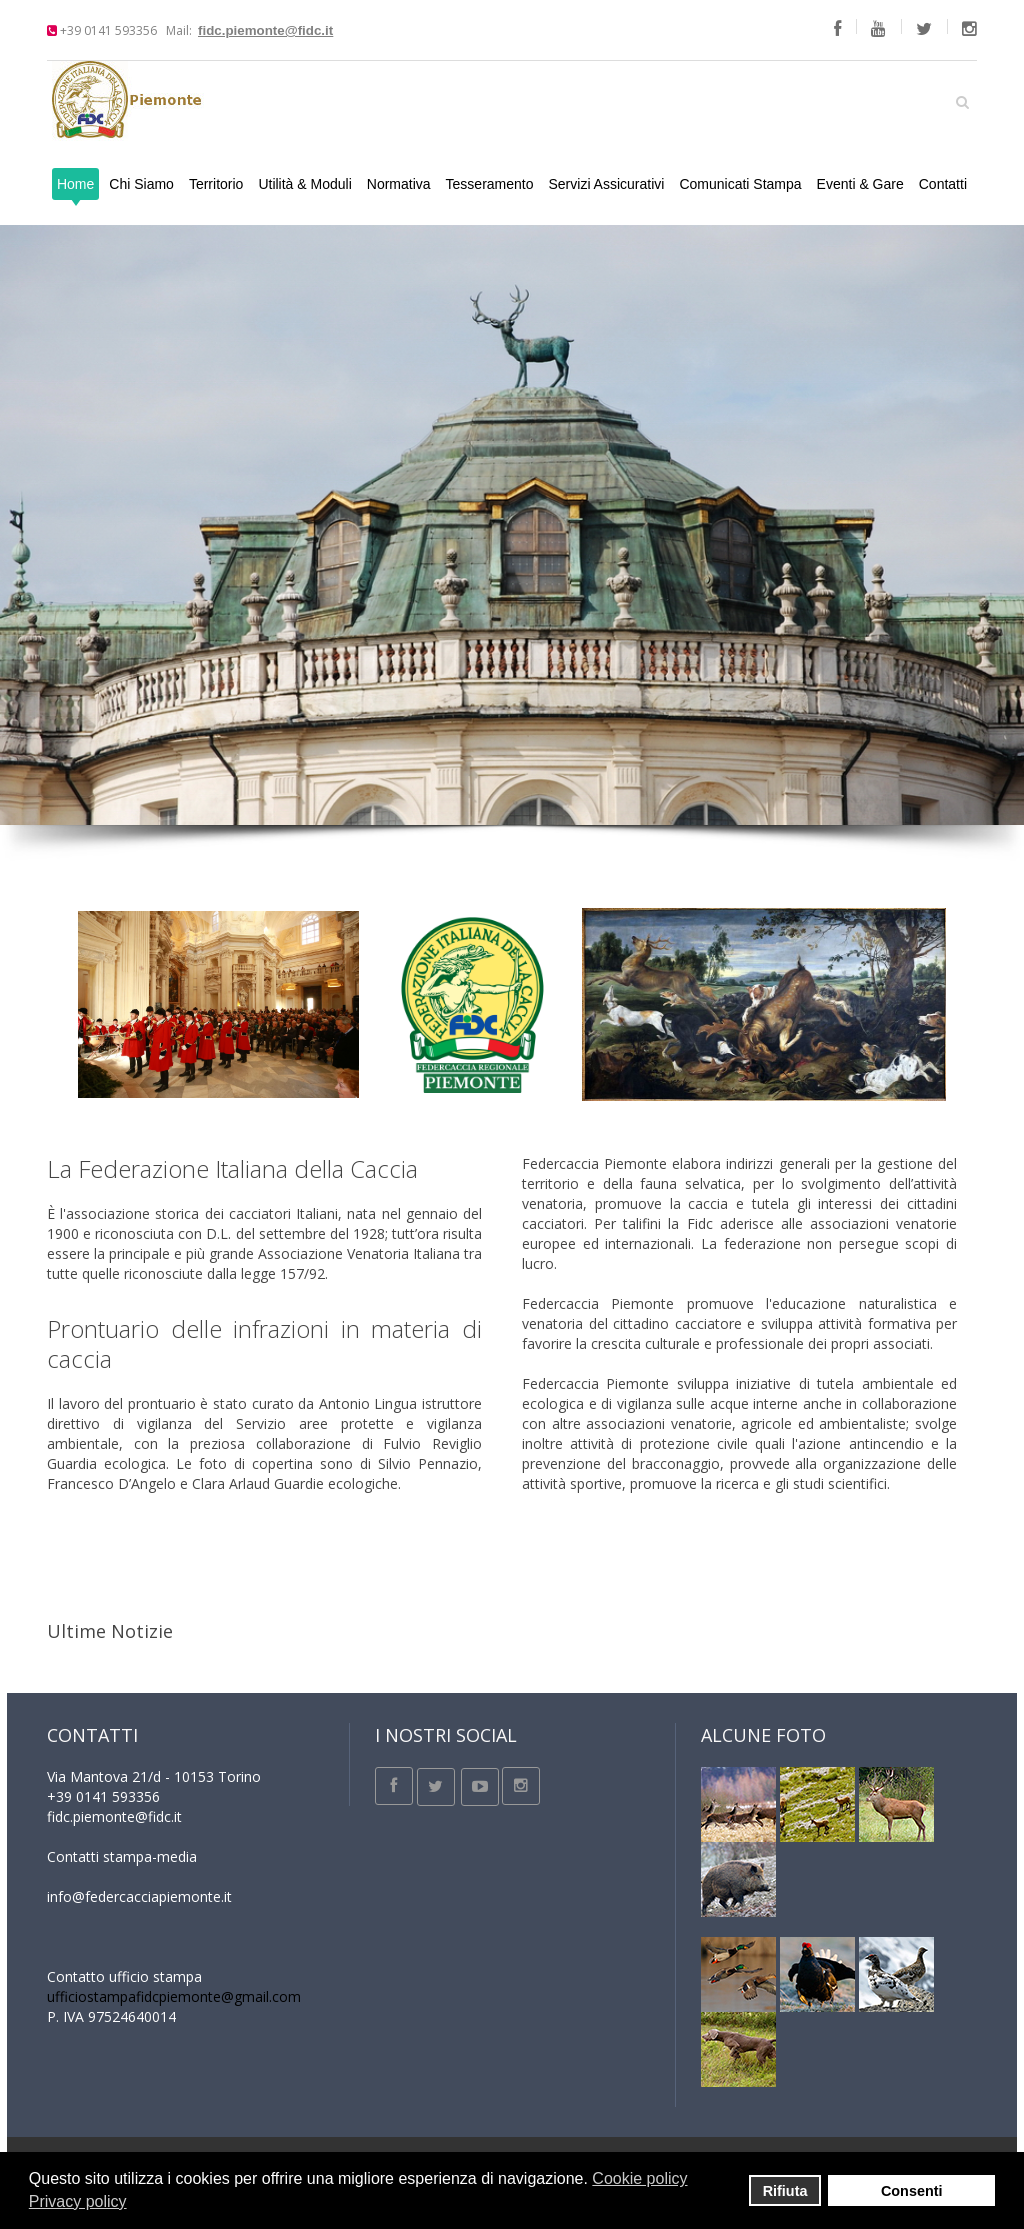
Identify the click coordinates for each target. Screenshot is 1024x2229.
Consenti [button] (912, 2191)
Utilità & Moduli (304, 184)
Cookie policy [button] (639, 2178)
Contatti (943, 184)
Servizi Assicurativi (607, 184)
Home (75, 184)
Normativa (399, 184)
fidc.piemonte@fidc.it (265, 30)
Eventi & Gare (860, 184)
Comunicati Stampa (740, 184)
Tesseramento (490, 184)
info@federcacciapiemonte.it (139, 1896)
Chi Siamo (141, 184)
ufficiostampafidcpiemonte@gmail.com (174, 1996)
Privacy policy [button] (78, 2201)
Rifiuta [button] (785, 2191)
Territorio (216, 184)
